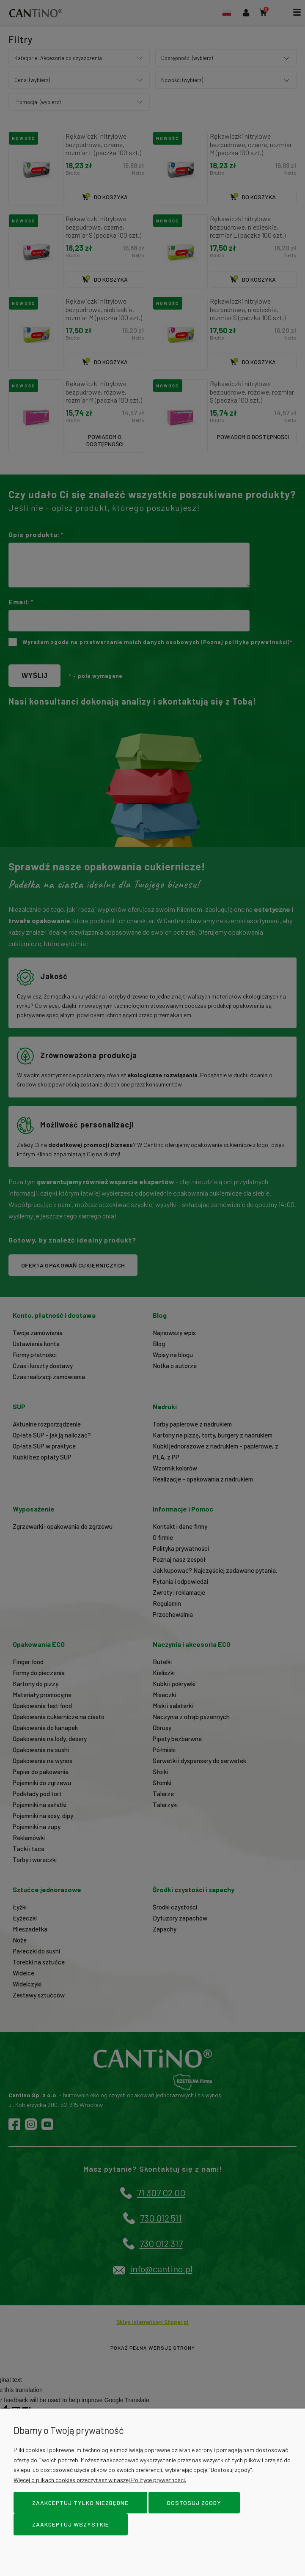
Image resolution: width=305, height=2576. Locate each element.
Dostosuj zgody (194, 2502)
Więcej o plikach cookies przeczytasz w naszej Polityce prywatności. (100, 2479)
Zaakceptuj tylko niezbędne (80, 2502)
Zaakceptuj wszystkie (70, 2524)
